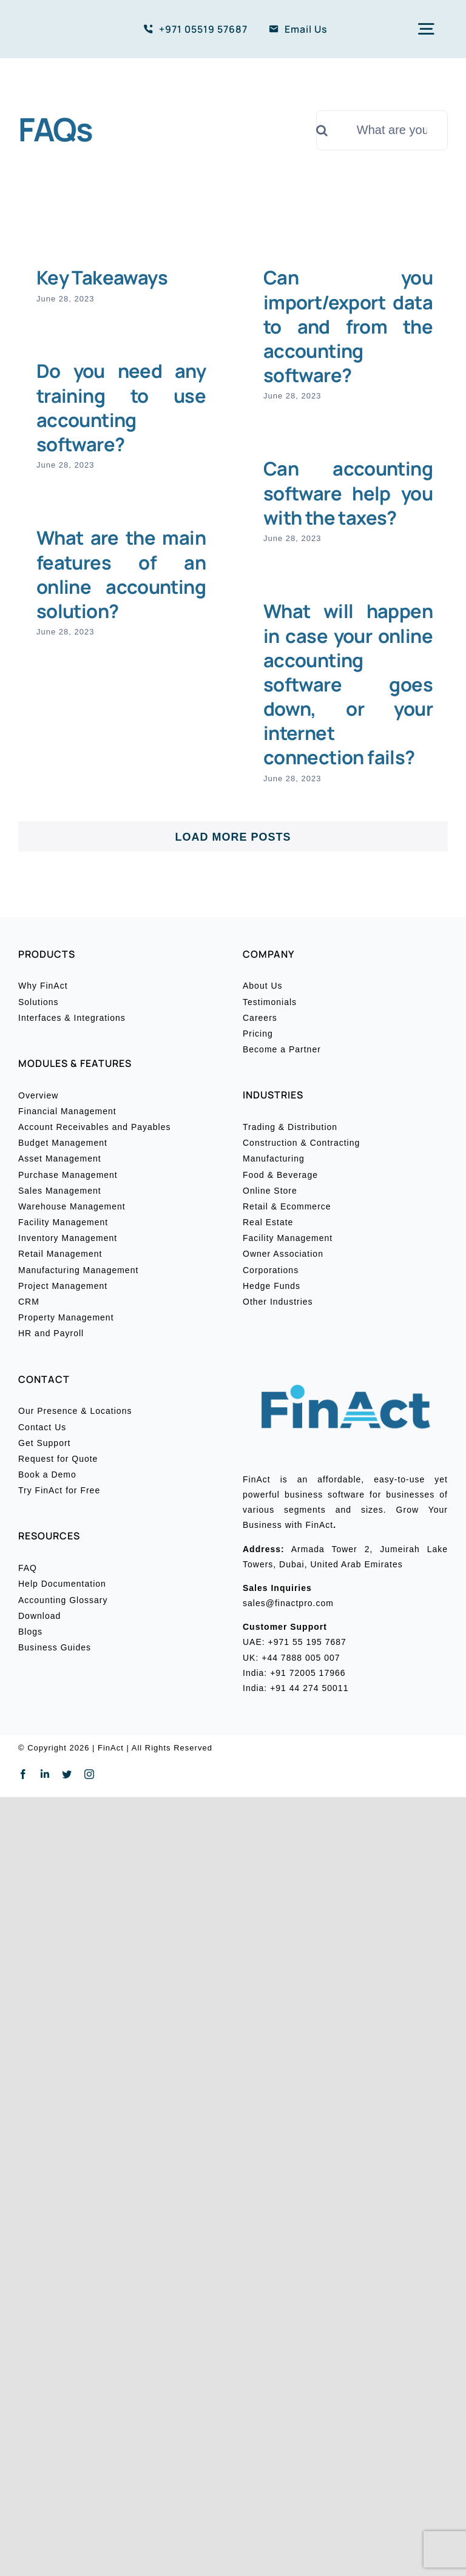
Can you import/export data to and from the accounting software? (348, 326)
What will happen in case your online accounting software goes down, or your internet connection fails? (348, 684)
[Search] (336, 130)
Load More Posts (233, 837)
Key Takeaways (101, 277)
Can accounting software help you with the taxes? (348, 493)
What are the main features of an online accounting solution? (121, 574)
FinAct (111, 1747)
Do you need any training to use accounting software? (121, 407)
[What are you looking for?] (382, 130)
